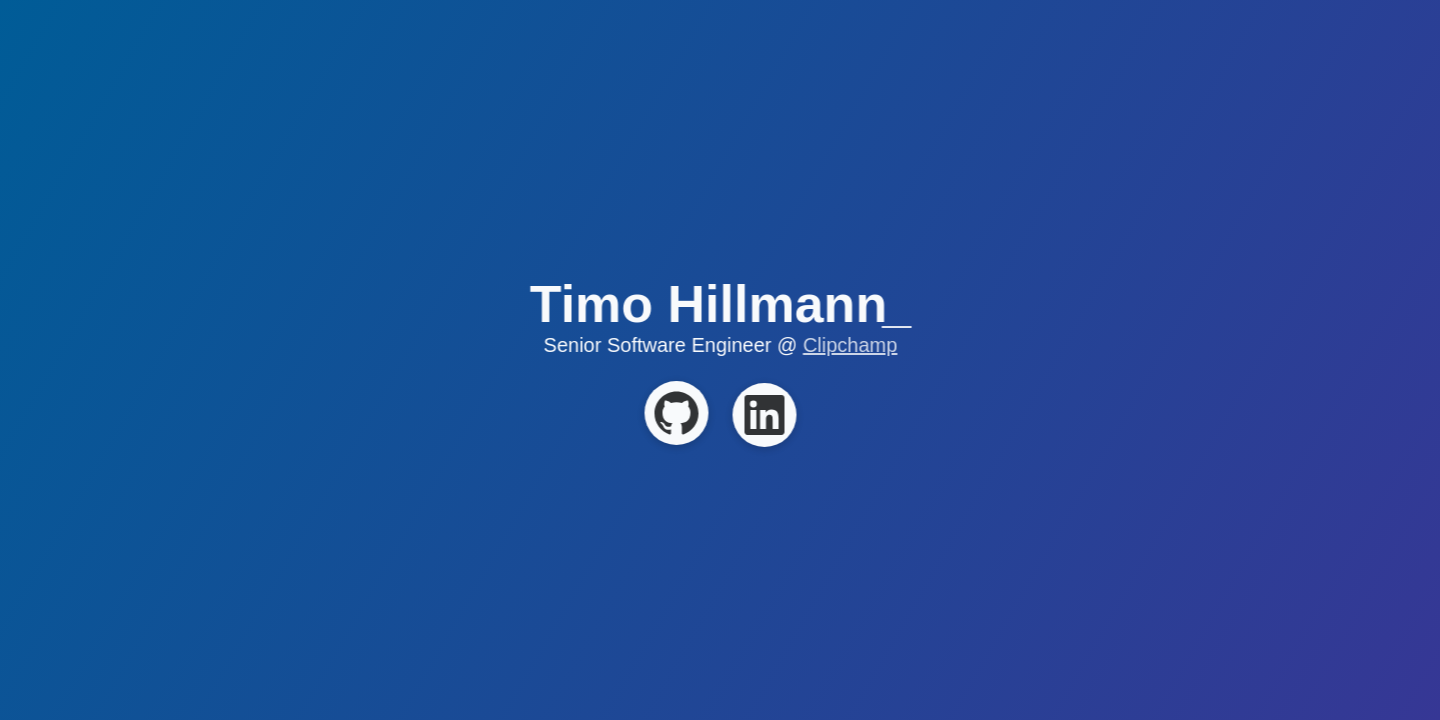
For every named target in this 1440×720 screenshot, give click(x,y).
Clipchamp (850, 345)
